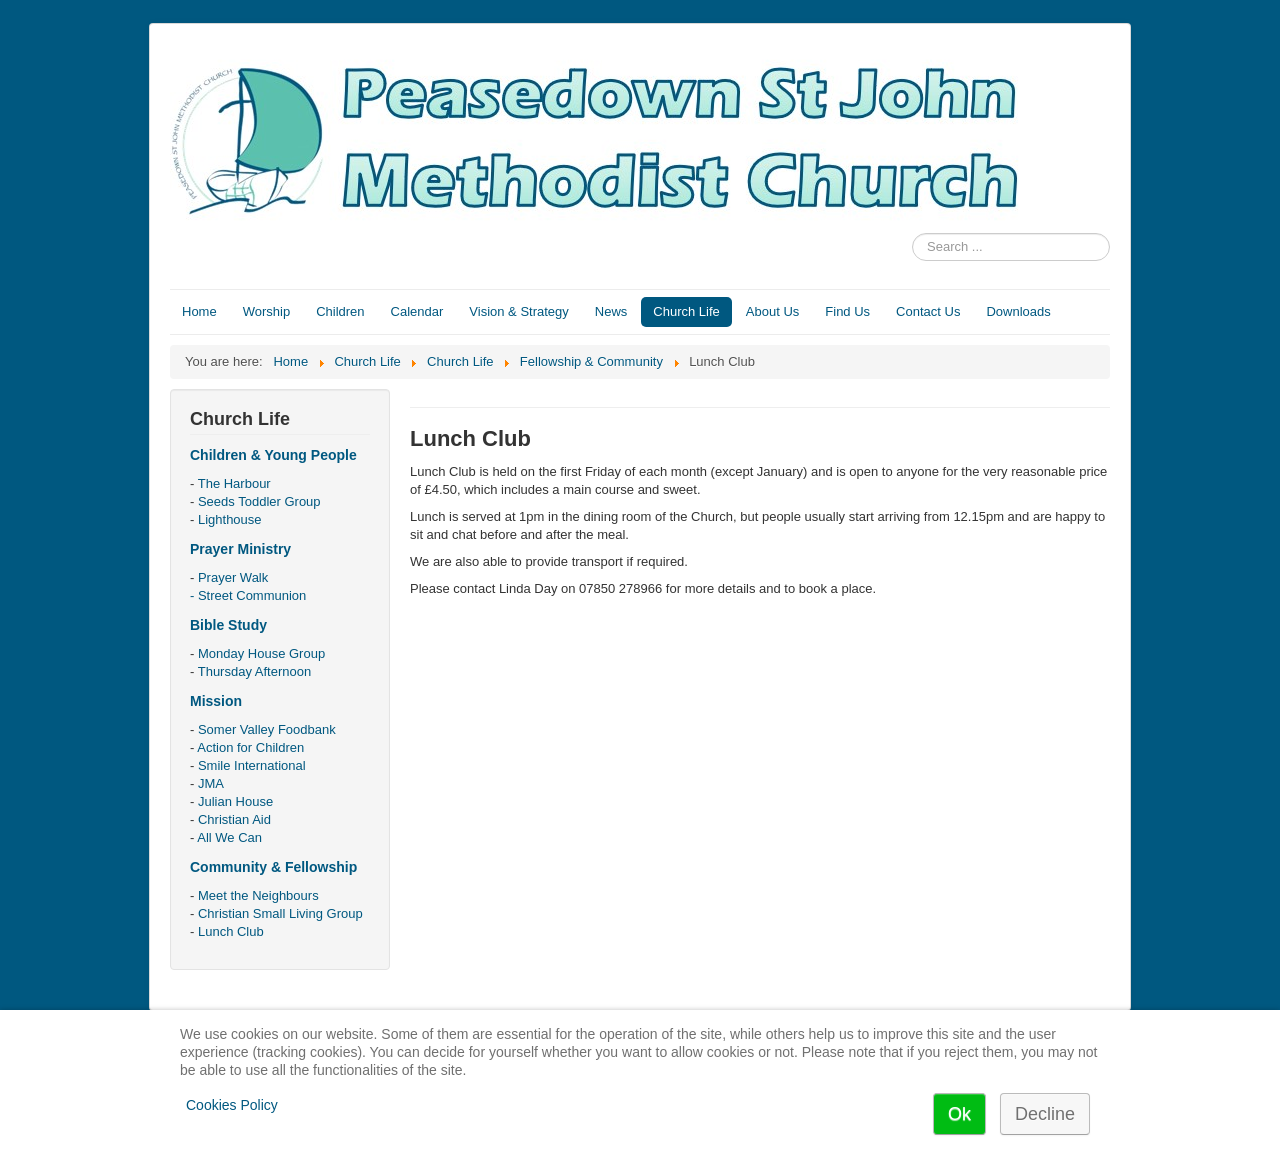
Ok (959, 1114)
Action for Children (250, 747)
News (611, 311)
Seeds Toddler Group (259, 501)
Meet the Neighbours (258, 895)
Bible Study (228, 625)
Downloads (1018, 311)
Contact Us (928, 311)
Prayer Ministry (240, 549)
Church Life (686, 311)
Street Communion (252, 595)
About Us (772, 311)
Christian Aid (234, 819)
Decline (1045, 1114)
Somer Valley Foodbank (267, 729)
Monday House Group (261, 653)
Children (340, 311)
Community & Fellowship (273, 867)
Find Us (847, 311)
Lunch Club (231, 931)
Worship (266, 311)
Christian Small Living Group (280, 913)
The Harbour (234, 483)
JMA (211, 783)
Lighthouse (230, 519)
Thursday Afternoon (254, 671)
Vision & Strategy (518, 311)
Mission (216, 701)
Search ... (912, 233)
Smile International (252, 765)
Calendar (417, 311)
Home (199, 311)
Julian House (235, 801)
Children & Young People (273, 455)
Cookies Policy (232, 1105)
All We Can (229, 837)
